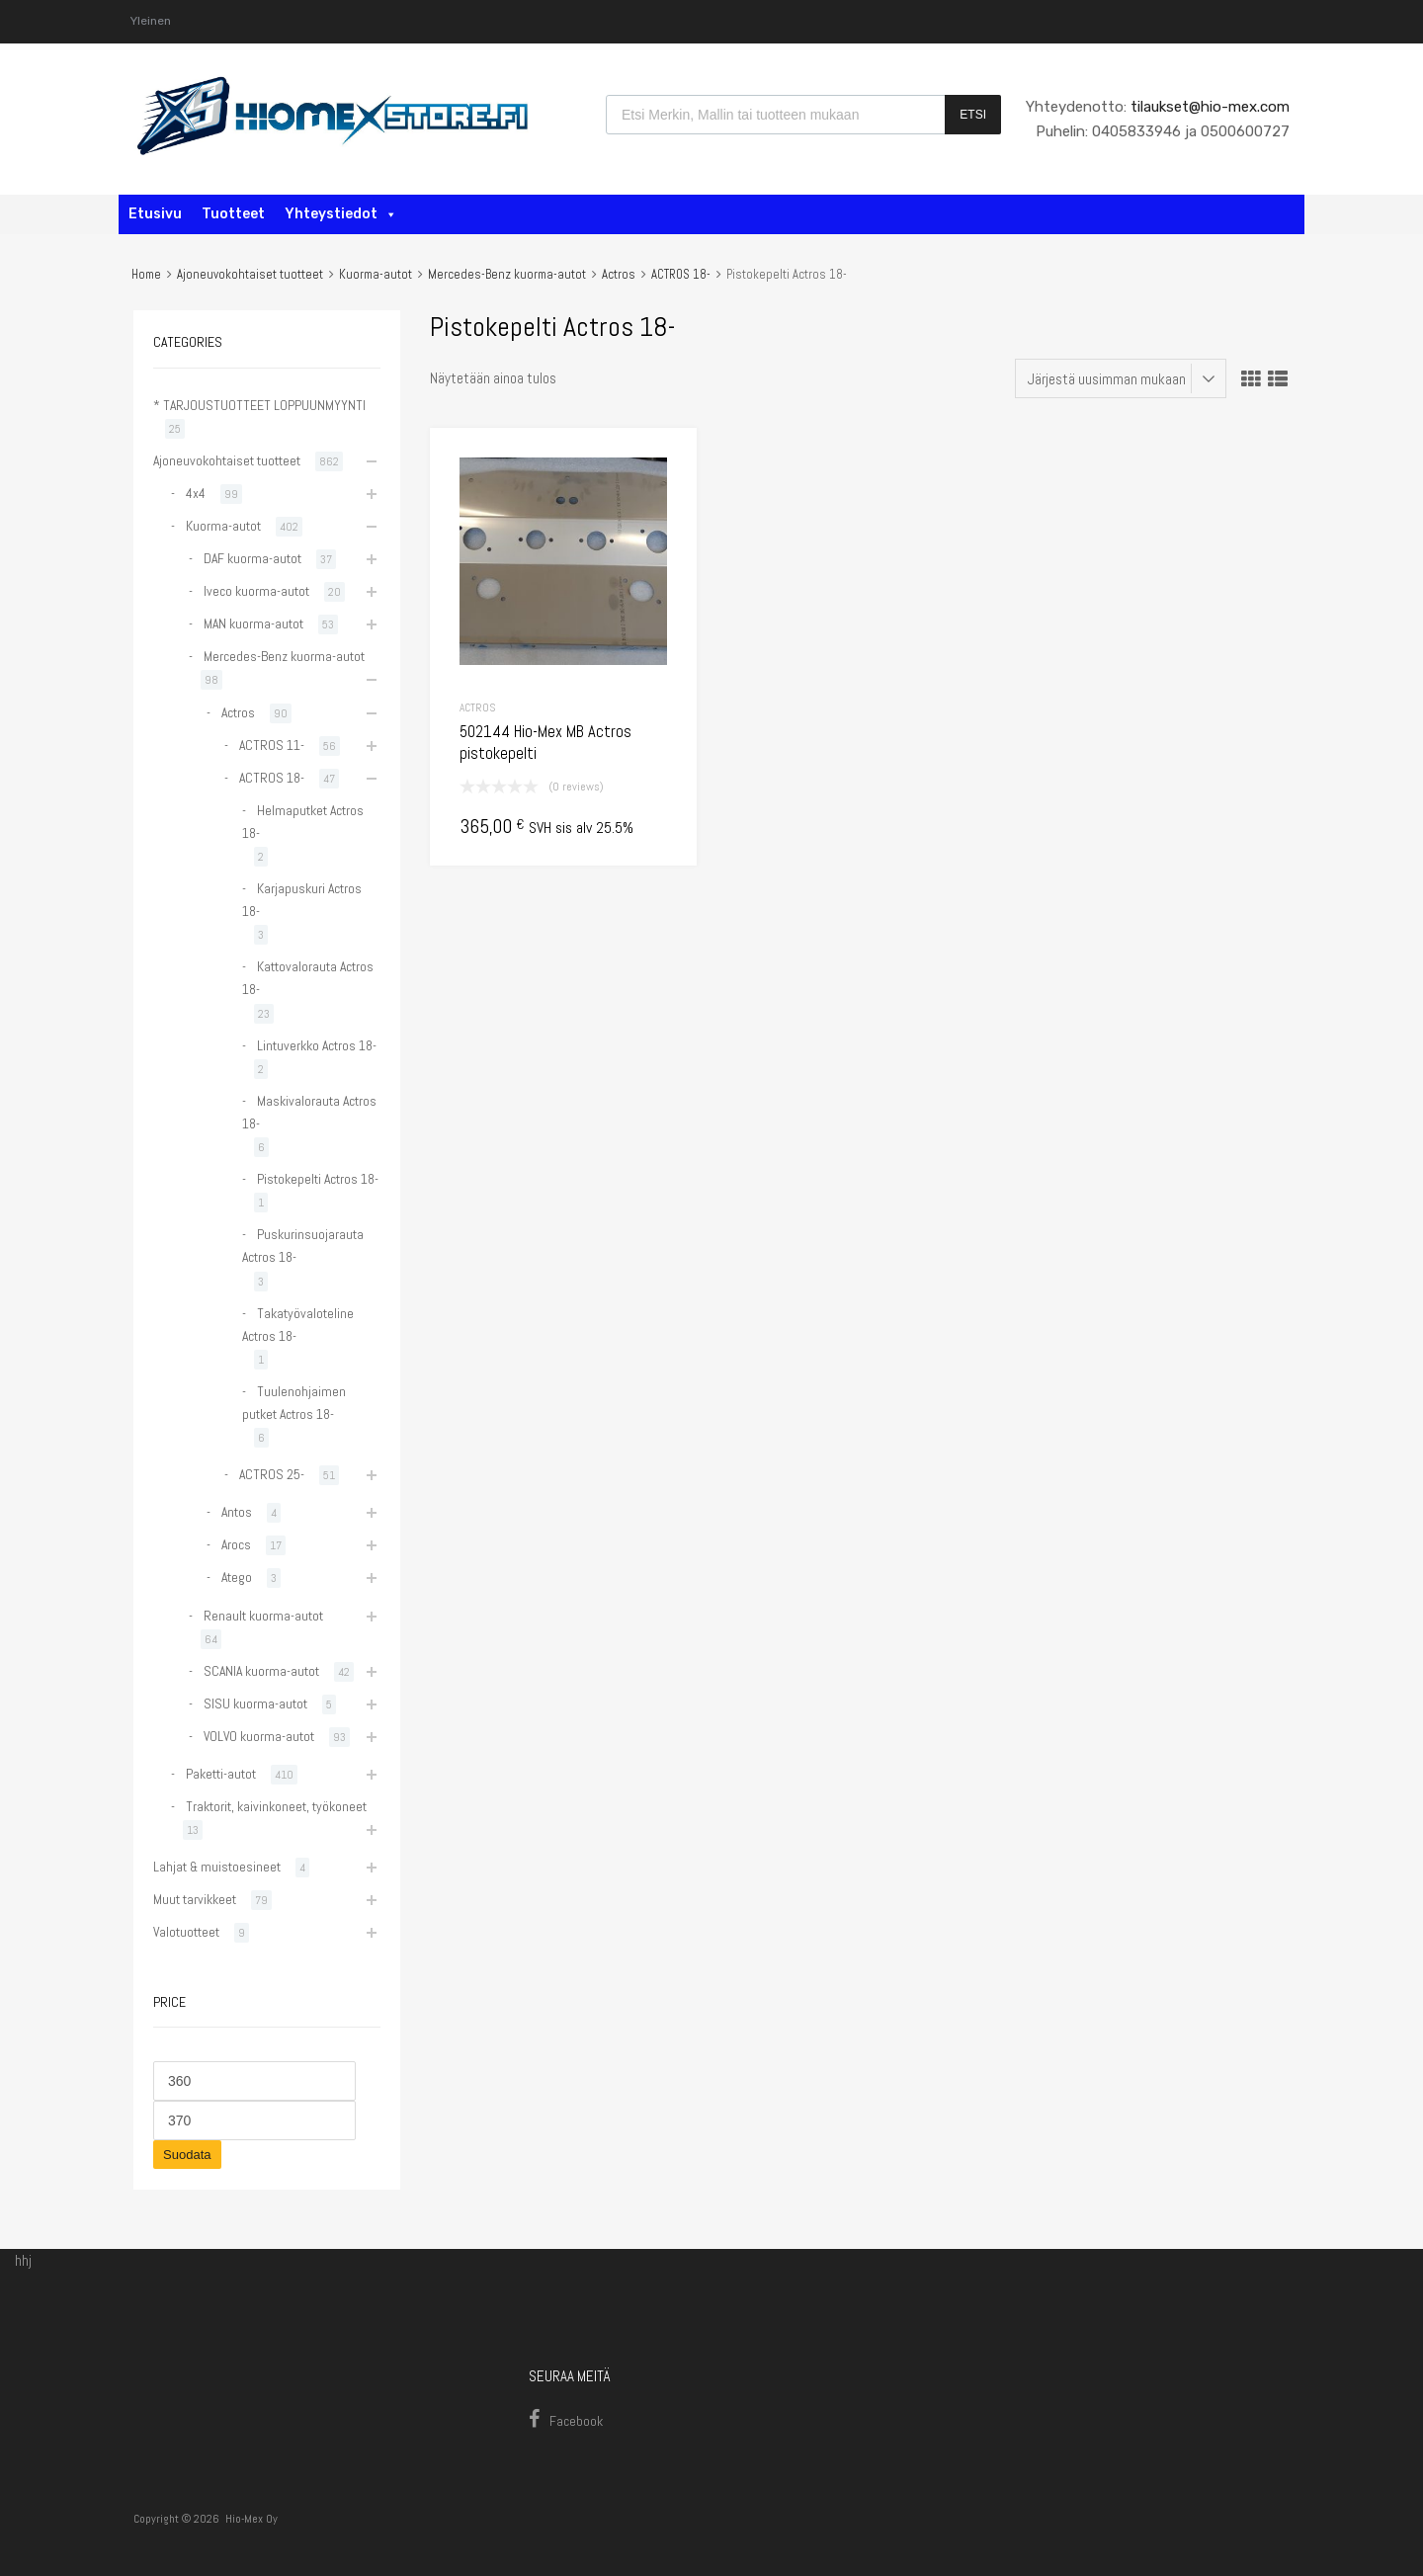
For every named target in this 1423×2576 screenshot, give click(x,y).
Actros (618, 274)
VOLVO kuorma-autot (259, 1736)
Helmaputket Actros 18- (303, 821)
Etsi (973, 115)
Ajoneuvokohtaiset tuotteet (250, 274)
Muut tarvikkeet (194, 1899)
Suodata (187, 2154)
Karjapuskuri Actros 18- (302, 899)
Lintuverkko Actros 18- (317, 1045)
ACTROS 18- (681, 274)
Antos (236, 1512)
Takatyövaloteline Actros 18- (298, 1324)
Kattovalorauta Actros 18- (308, 977)
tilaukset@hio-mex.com (1208, 107)
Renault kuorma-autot (263, 1615)
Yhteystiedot (341, 214)
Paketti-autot (221, 1774)
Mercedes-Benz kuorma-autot (507, 274)
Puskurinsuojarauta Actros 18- (303, 1245)
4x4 (196, 493)
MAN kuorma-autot (253, 623)
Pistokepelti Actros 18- (317, 1179)
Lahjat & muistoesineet (217, 1866)
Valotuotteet (186, 1932)
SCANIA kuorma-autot (261, 1671)
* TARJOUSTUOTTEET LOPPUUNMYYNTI (259, 405)
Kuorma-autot (375, 274)
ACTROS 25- (271, 1474)
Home (146, 274)
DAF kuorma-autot (252, 558)
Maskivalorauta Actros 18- (309, 1112)
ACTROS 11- (271, 745)
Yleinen (150, 21)
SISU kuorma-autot (255, 1703)
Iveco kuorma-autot (256, 591)
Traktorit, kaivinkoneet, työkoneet (276, 1806)
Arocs (236, 1544)
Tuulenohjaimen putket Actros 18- (294, 1402)
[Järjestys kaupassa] (1120, 378)
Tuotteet (233, 214)
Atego (236, 1577)
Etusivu (155, 214)
